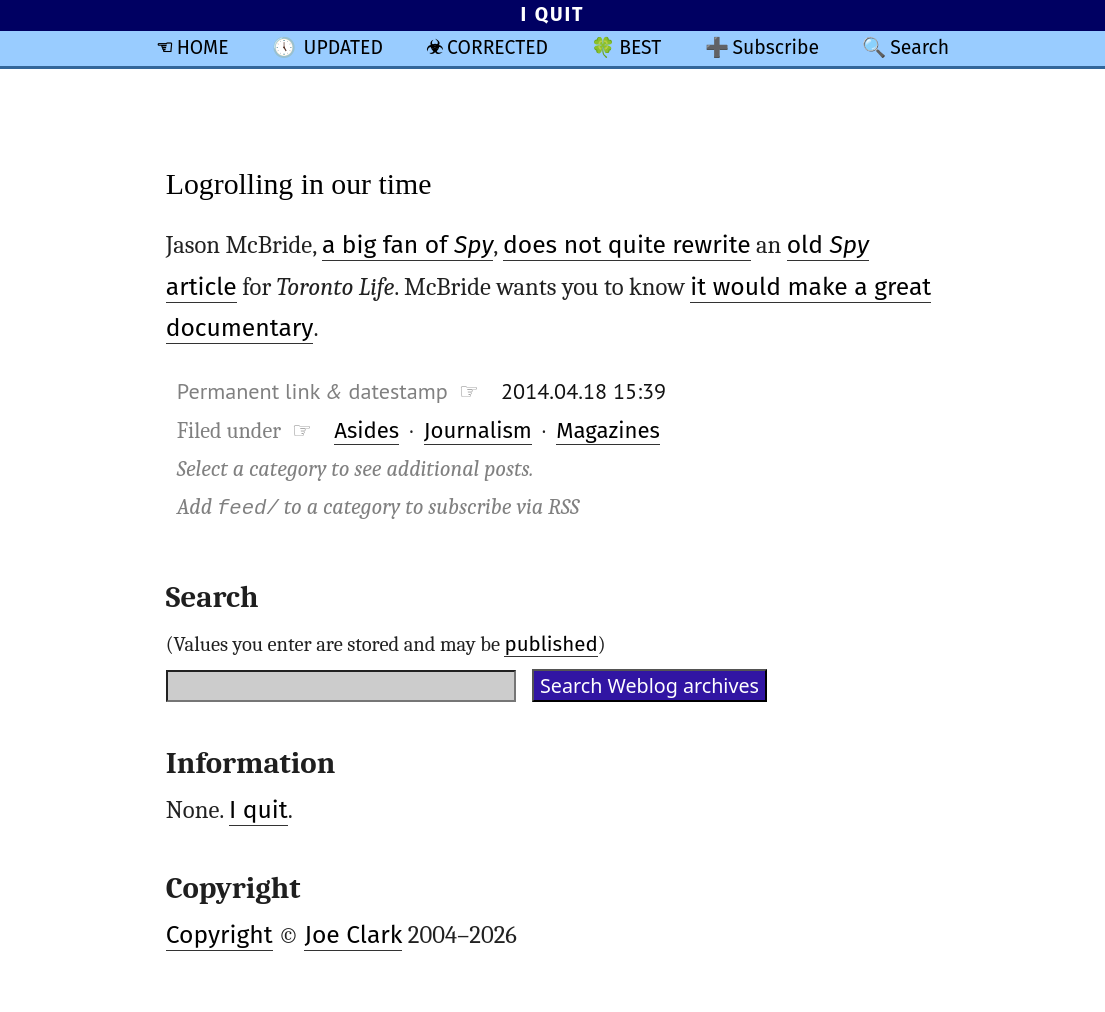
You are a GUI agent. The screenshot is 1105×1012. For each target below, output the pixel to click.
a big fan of (407, 245)
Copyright (219, 935)
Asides (366, 430)
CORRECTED (497, 47)
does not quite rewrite (626, 245)
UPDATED (343, 47)
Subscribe (775, 47)
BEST (640, 47)
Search (919, 47)
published (550, 644)
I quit (258, 810)
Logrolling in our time (299, 183)
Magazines (608, 430)
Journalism (478, 430)
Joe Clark (353, 935)
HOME (203, 47)
